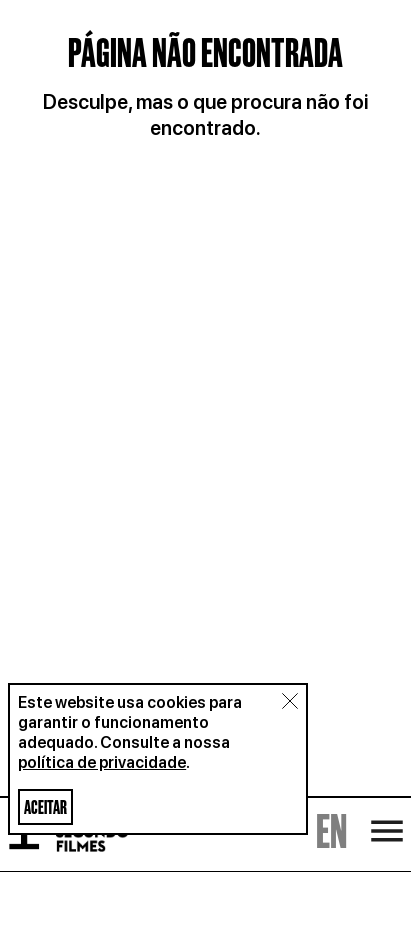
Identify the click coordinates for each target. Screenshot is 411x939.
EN (331, 818)
